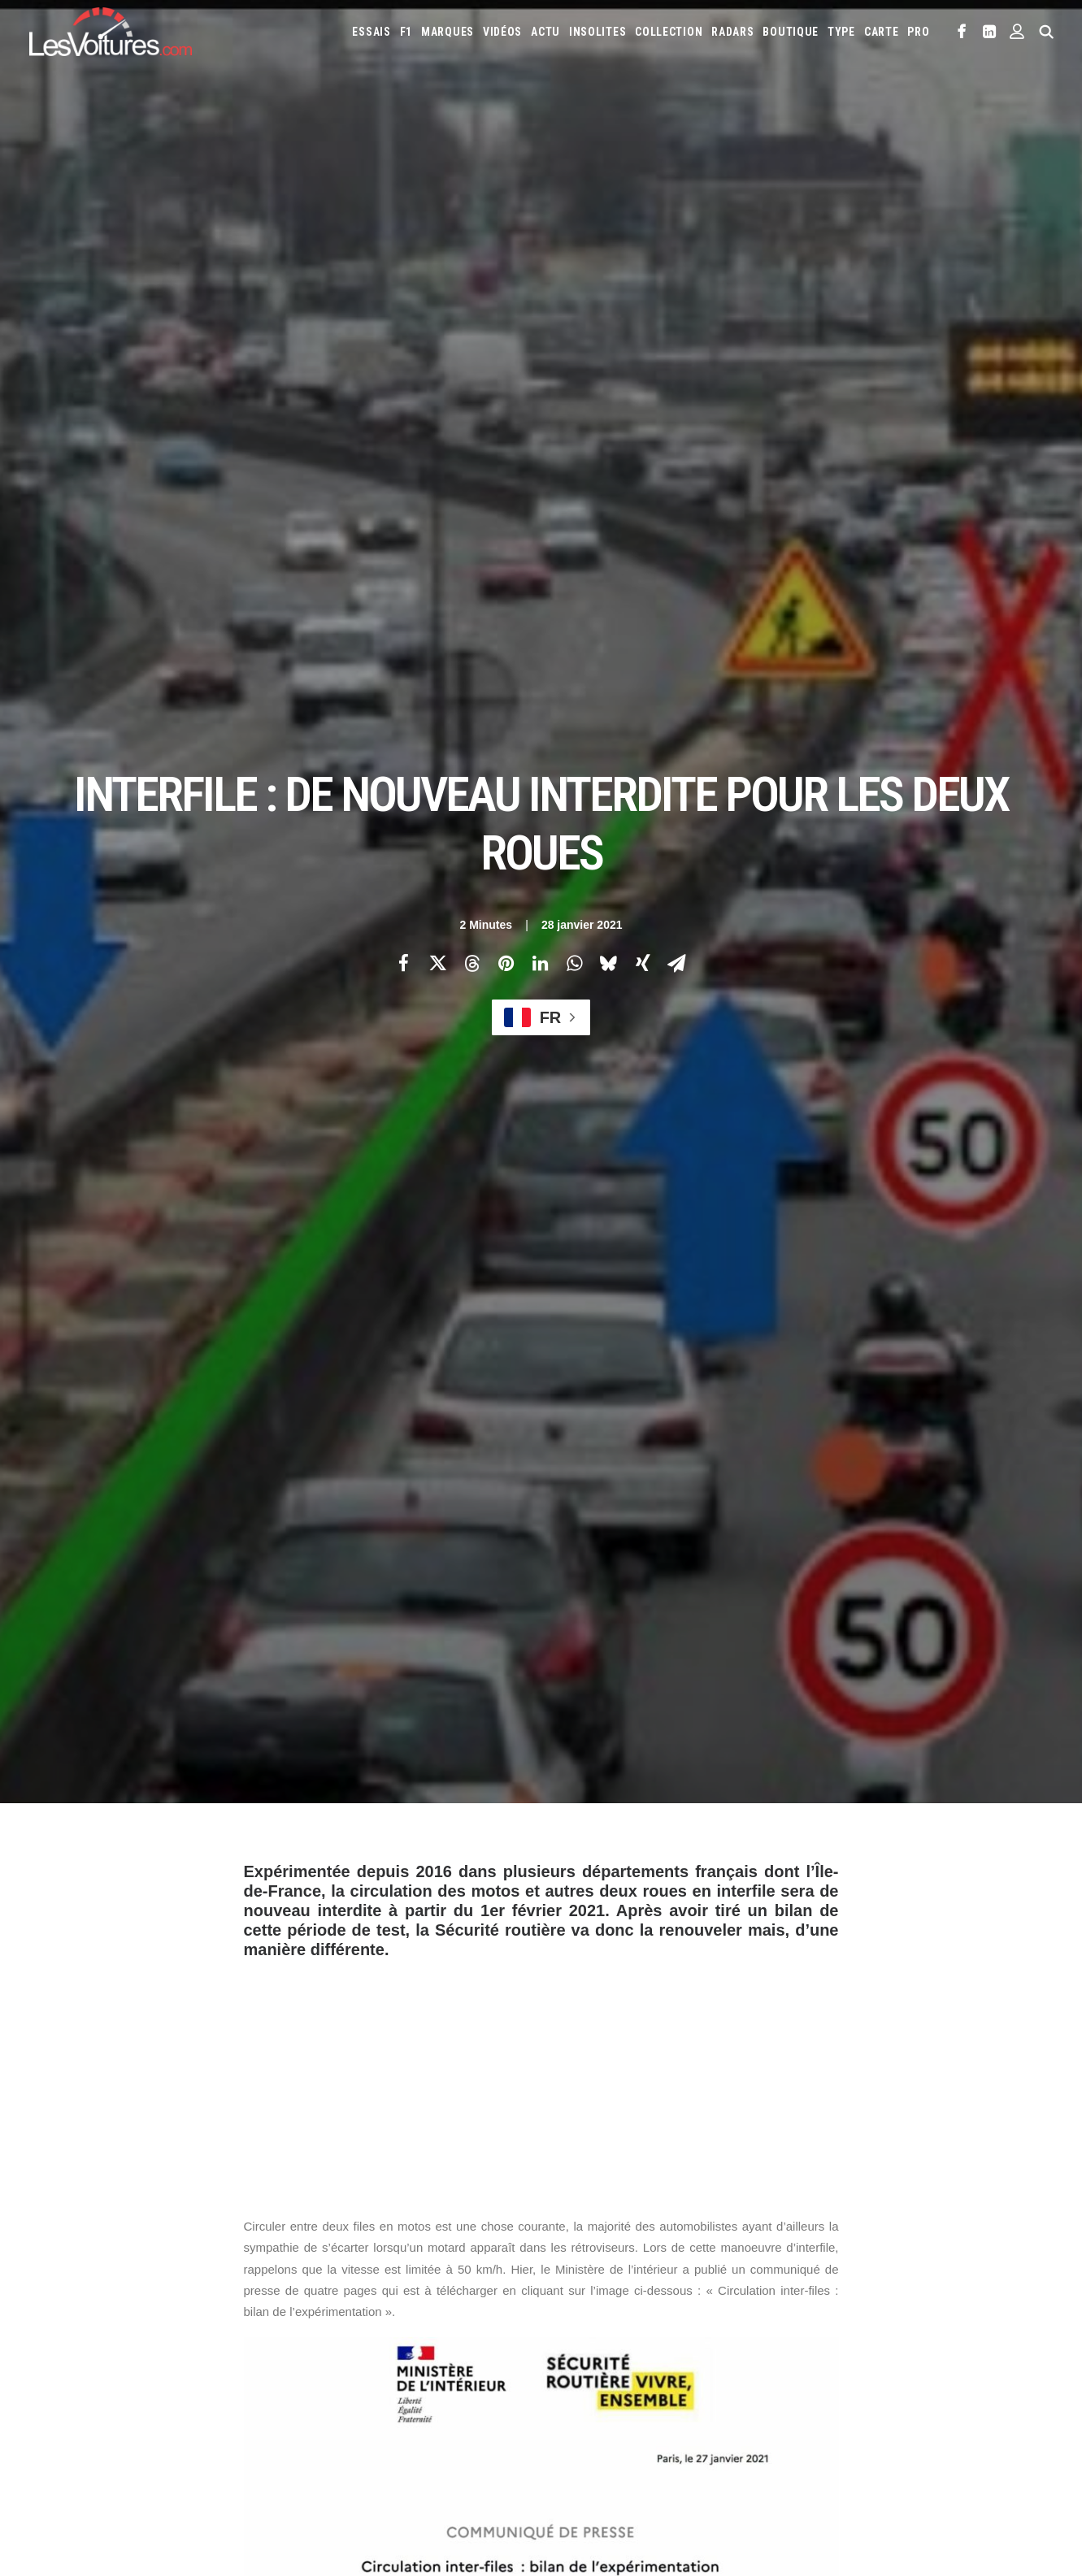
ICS (309, 2457)
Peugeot (904, 2376)
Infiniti (990, 2324)
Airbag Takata (586, 2476)
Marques (447, 31)
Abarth (572, 2298)
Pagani (857, 2376)
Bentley (838, 2298)
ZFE (851, 2450)
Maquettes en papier (719, 2450)
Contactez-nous (67, 2386)
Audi (795, 2298)
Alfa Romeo (628, 2298)
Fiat (821, 2324)
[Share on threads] (472, 285)
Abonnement (59, 2329)
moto (490, 1843)
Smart (713, 2402)
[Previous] (234, 2039)
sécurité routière (694, 1843)
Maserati (1005, 2350)
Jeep (610, 2350)
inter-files (359, 1843)
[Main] (541, 2038)
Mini (741, 2376)
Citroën (574, 2324)
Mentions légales (70, 2414)
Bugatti (922, 2298)
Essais (371, 31)
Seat (635, 2402)
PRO (918, 31)
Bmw (881, 2298)
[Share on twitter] (438, 285)
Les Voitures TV (339, 2300)
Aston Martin (741, 2298)
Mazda (570, 2376)
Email (615, 2140)
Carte (41, 2300)
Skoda (671, 2402)
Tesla (753, 2402)
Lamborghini (755, 2350)
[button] (962, 31)
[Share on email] (677, 285)
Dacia (656, 2324)
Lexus (918, 2350)
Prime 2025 (1005, 2450)
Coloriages (805, 2450)
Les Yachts (327, 2357)
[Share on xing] (643, 285)
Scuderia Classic (339, 2386)
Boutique (791, 31)
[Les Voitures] (110, 31)
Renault (1006, 2376)
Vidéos (502, 31)
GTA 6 (315, 2429)
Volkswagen (856, 2402)
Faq (37, 2357)
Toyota (797, 2402)
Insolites (597, 31)
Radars (732, 31)
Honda (895, 2324)
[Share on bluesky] (609, 285)
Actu (545, 31)
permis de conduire (575, 1843)
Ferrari (783, 2324)
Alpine (681, 2298)
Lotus (958, 2350)
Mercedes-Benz (684, 2376)
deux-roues (281, 1843)
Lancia (811, 2350)
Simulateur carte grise (607, 2450)
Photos (263, 1765)
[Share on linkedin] (540, 285)
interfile (431, 1843)
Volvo (912, 2402)
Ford (855, 2324)
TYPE (841, 31)
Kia (640, 2350)
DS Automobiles (717, 2324)
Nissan (779, 2376)
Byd (962, 2298)
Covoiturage (902, 2450)
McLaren (617, 2376)
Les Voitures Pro (341, 2329)
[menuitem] (371, 31)
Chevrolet (1008, 2298)
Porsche (956, 2376)
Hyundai (941, 2324)
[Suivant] (849, 2039)
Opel (818, 2376)
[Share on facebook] (404, 285)
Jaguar (571, 2350)
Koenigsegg (686, 2350)
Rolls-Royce (583, 2402)
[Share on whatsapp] (574, 285)
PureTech (652, 2476)
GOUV (956, 2450)
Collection (668, 31)
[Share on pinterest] (506, 285)
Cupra (618, 2324)
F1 (406, 31)
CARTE (881, 31)
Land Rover (865, 2350)
